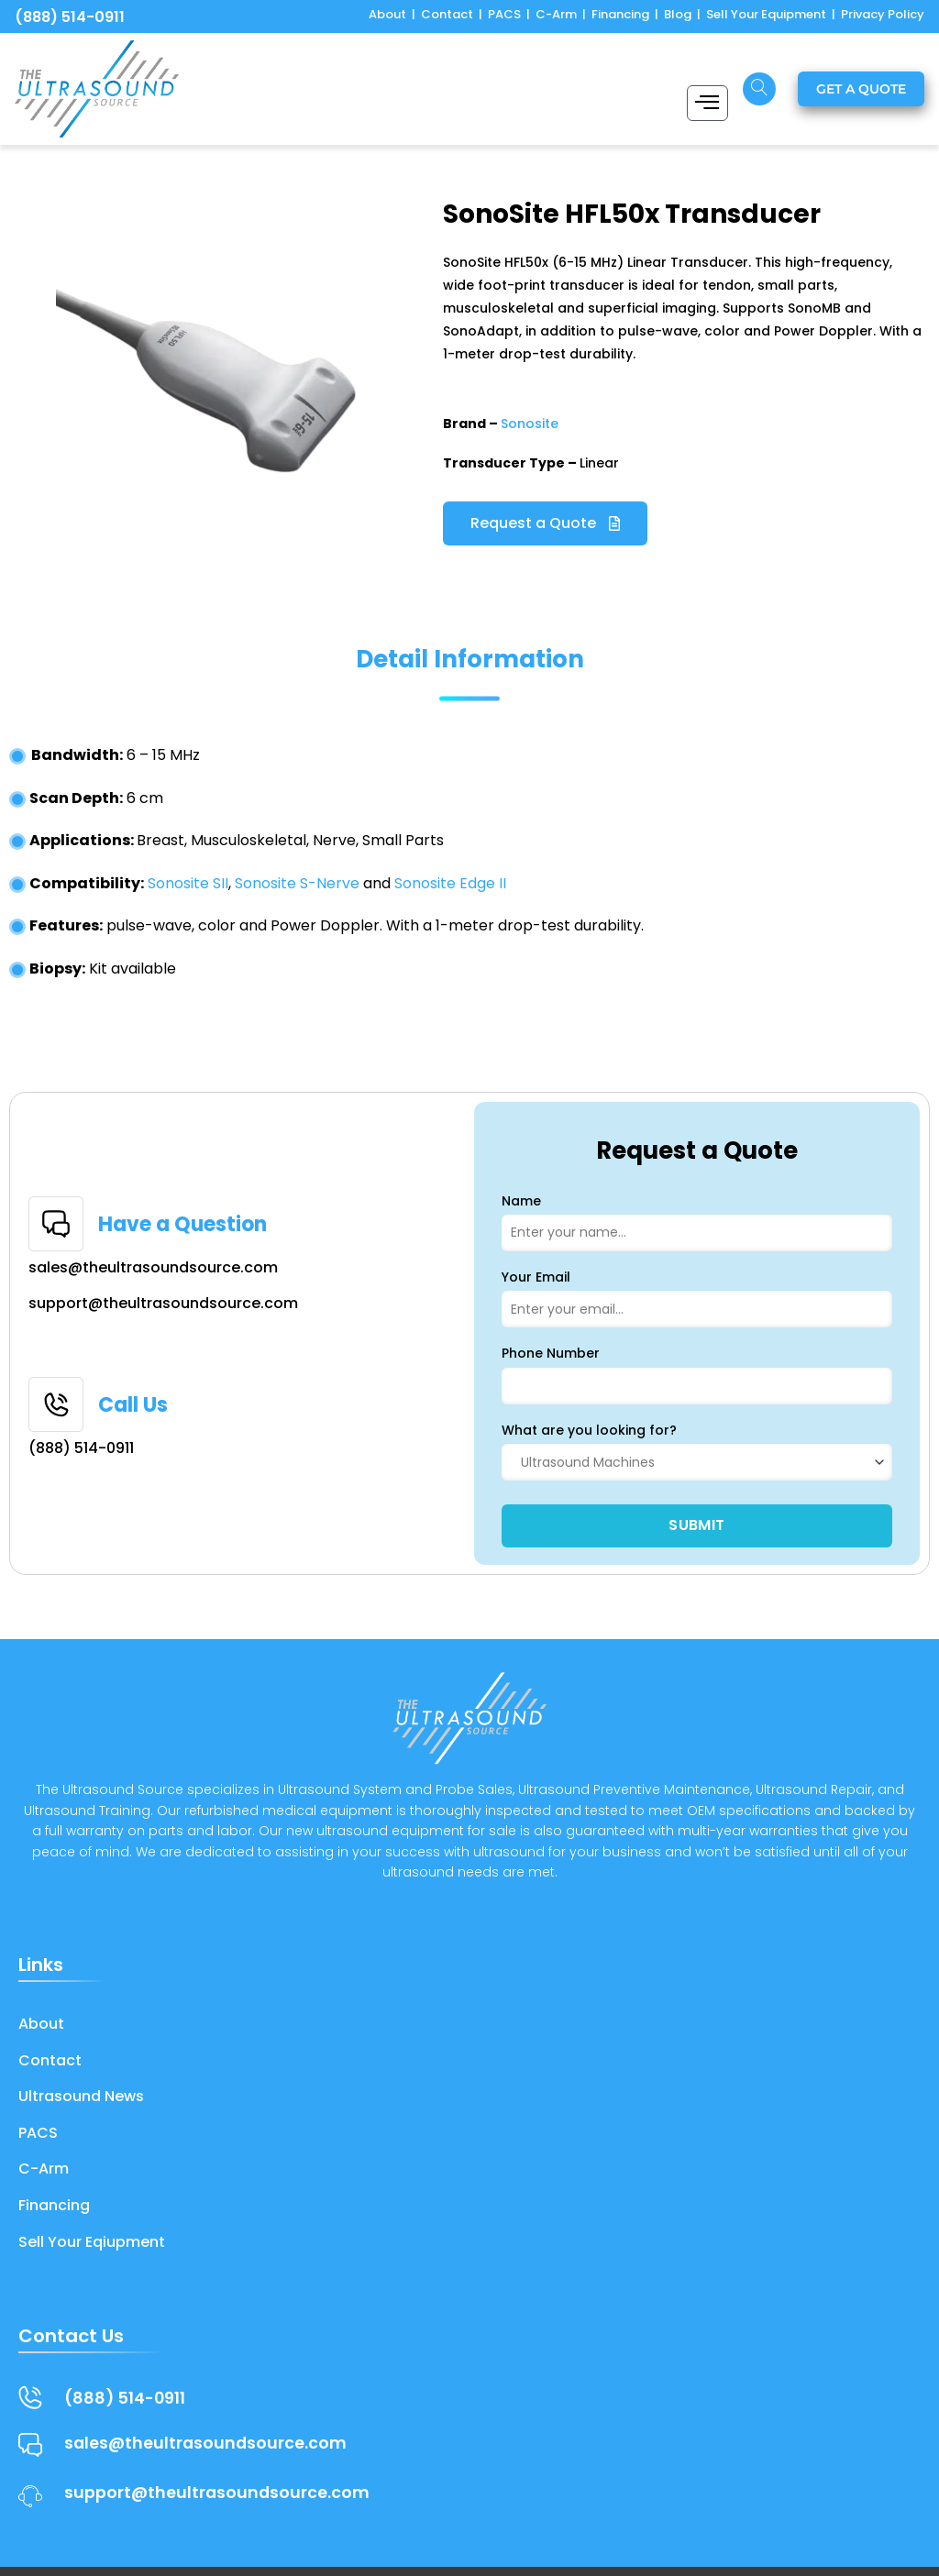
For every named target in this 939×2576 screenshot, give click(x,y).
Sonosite (529, 423)
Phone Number (551, 1353)
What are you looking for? (589, 1430)
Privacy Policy (882, 14)
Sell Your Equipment (766, 14)
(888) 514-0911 (70, 17)
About (387, 14)
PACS (504, 14)
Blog (677, 14)
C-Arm (556, 14)
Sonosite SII (188, 883)
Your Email (536, 1277)
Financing (620, 14)
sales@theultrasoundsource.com (153, 1267)
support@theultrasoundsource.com (163, 1303)
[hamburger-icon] (707, 103)
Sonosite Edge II (450, 883)
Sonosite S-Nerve (297, 883)
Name (521, 1201)
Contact (447, 14)
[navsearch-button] (759, 88)
